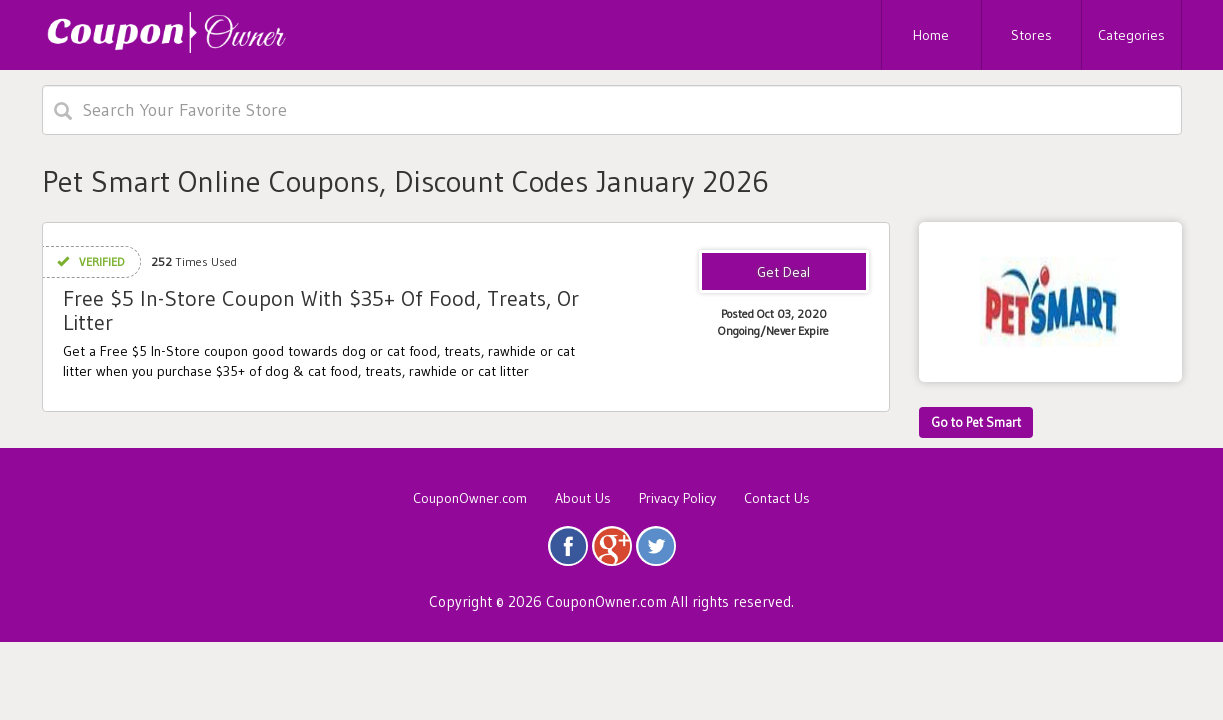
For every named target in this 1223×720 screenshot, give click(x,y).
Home (931, 35)
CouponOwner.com (470, 498)
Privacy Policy (677, 498)
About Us (583, 498)
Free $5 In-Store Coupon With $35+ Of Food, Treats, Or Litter (321, 310)
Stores (1031, 35)
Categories (1131, 35)
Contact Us (777, 498)
